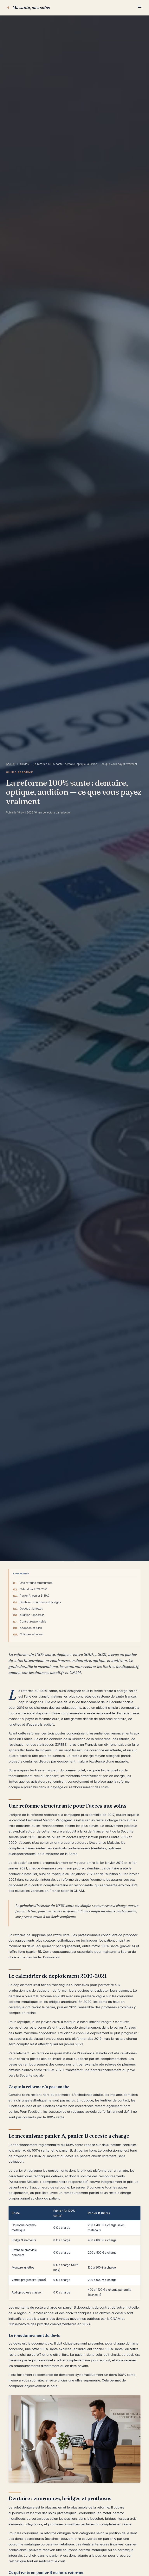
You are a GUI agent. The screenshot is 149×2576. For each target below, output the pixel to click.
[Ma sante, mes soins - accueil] (28, 7)
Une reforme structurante (36, 1582)
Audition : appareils (32, 1615)
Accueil (10, 764)
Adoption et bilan (31, 1627)
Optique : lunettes (31, 1608)
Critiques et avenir (31, 1634)
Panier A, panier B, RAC (35, 1595)
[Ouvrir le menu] (139, 8)
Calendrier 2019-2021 (33, 1589)
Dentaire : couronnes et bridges (40, 1602)
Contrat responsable (33, 1621)
